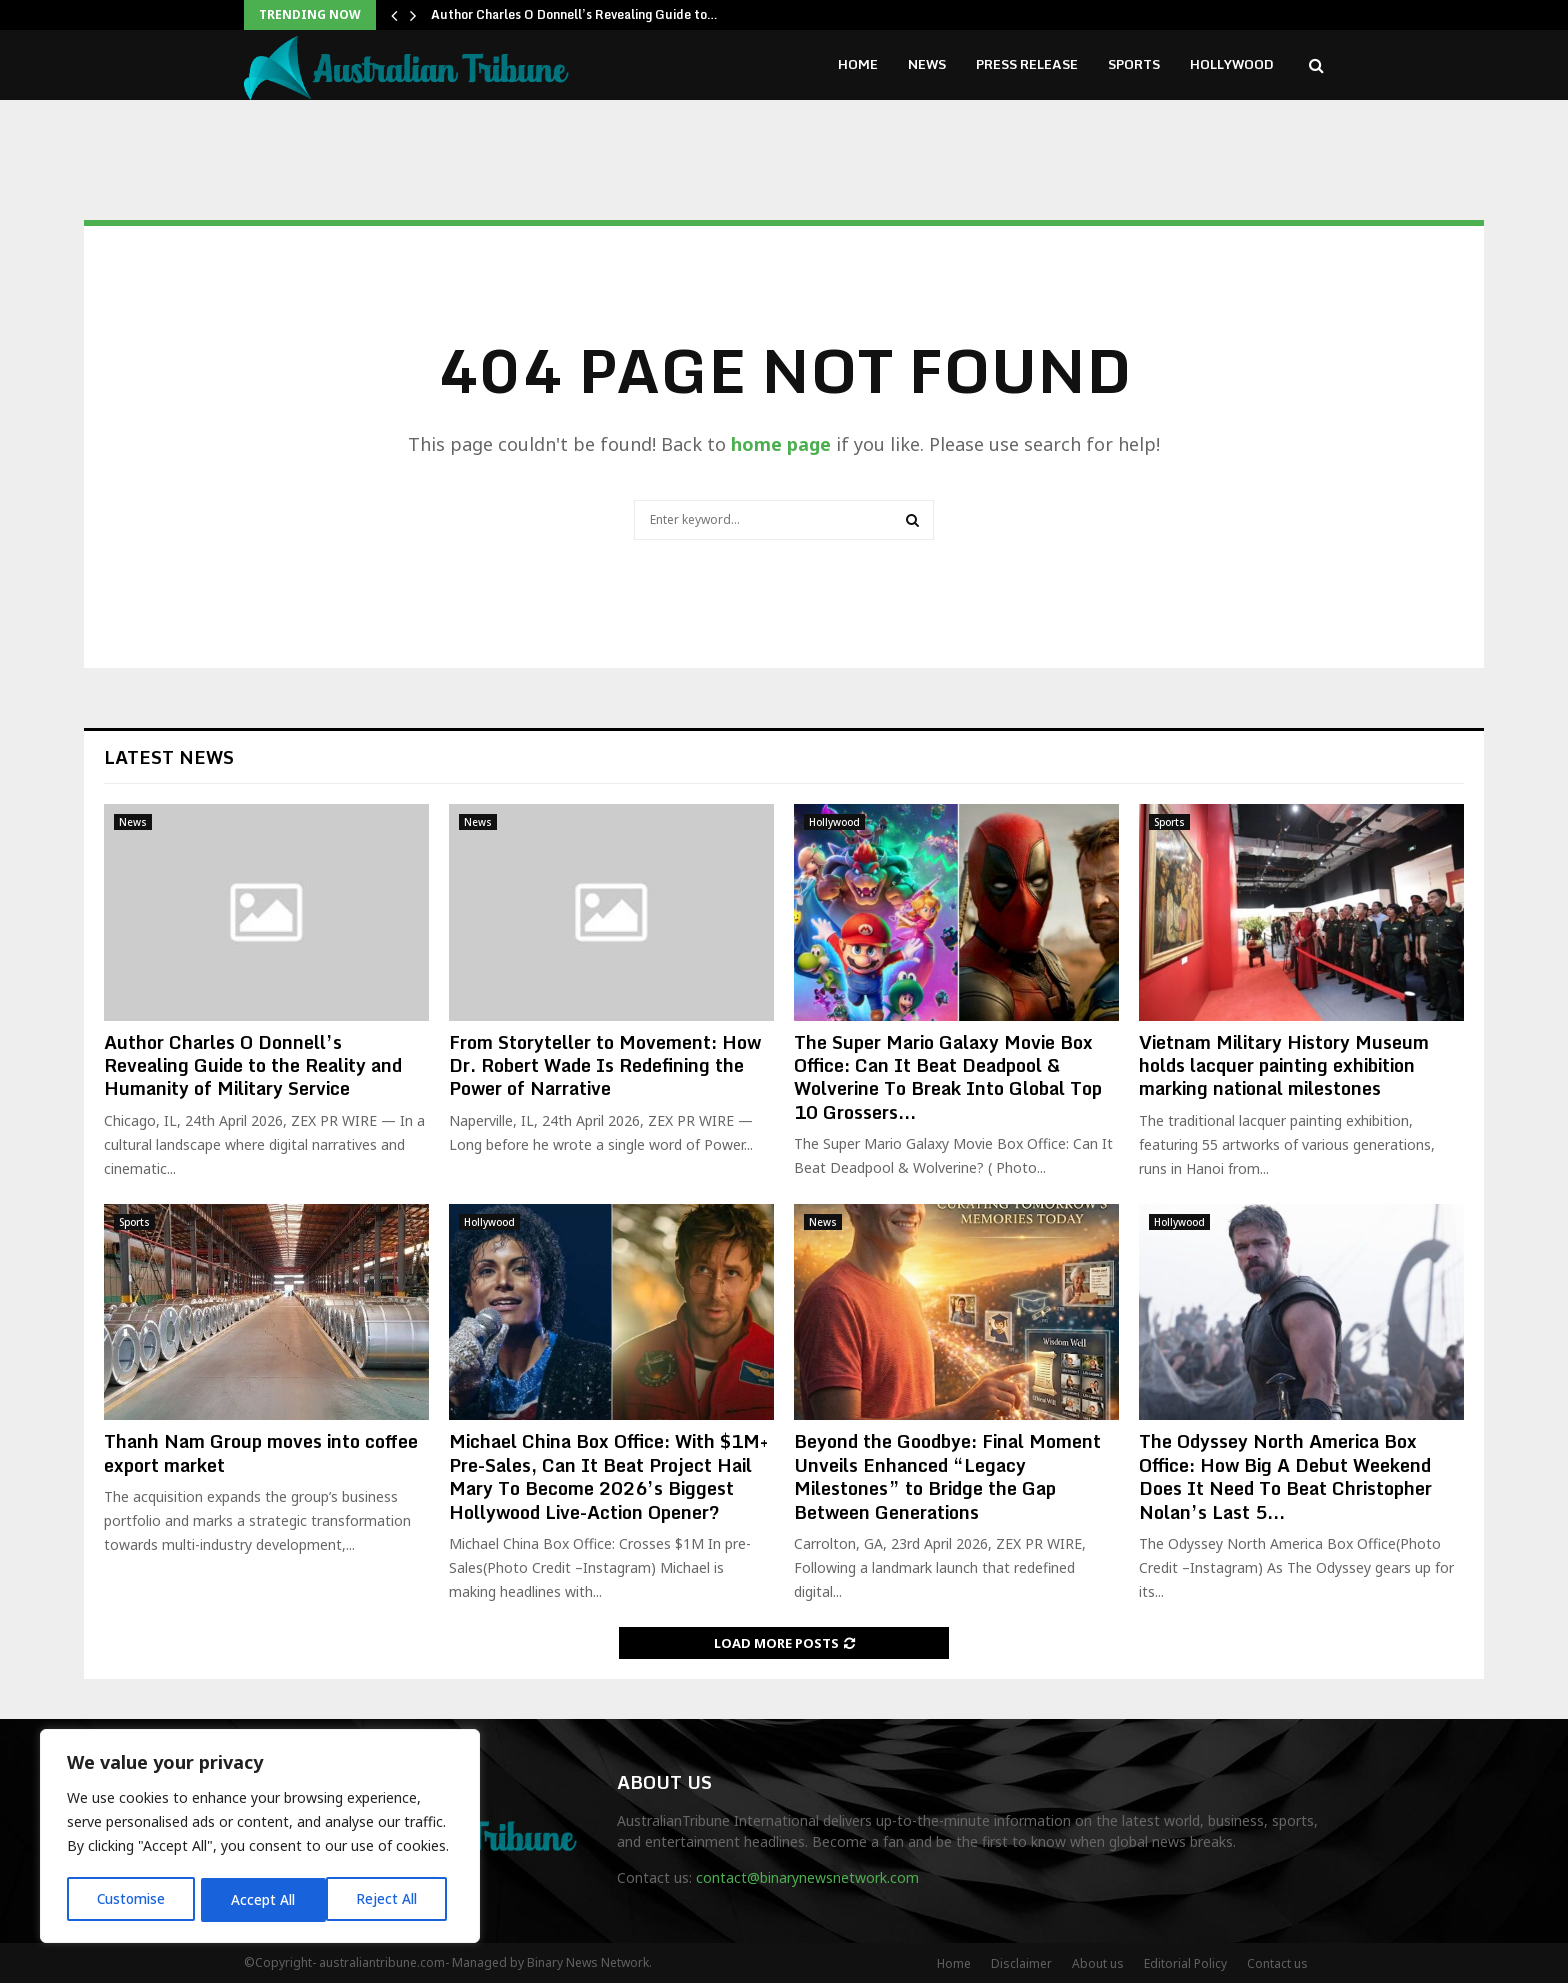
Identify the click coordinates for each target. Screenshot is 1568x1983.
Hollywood (1232, 64)
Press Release (1027, 64)
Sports (1134, 64)
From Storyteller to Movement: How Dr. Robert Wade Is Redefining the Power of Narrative (605, 1065)
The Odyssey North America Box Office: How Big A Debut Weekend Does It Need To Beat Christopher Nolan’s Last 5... (1285, 1476)
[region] (260, 1838)
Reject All (263, 1899)
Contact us (1277, 1963)
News (927, 64)
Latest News (169, 757)
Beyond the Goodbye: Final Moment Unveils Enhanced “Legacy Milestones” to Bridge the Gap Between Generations (947, 1476)
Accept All (392, 1899)
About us (1098, 1963)
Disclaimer (1021, 1963)
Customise (131, 1899)
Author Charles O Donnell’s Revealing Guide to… (574, 14)
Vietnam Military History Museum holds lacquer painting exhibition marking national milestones (1284, 1065)
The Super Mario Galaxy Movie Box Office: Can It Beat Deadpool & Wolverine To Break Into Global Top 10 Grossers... (948, 1077)
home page (781, 444)
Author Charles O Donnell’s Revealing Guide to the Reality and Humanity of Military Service (253, 1065)
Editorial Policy (1185, 1963)
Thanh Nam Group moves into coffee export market (261, 1452)
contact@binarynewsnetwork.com (807, 1877)
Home (858, 64)
